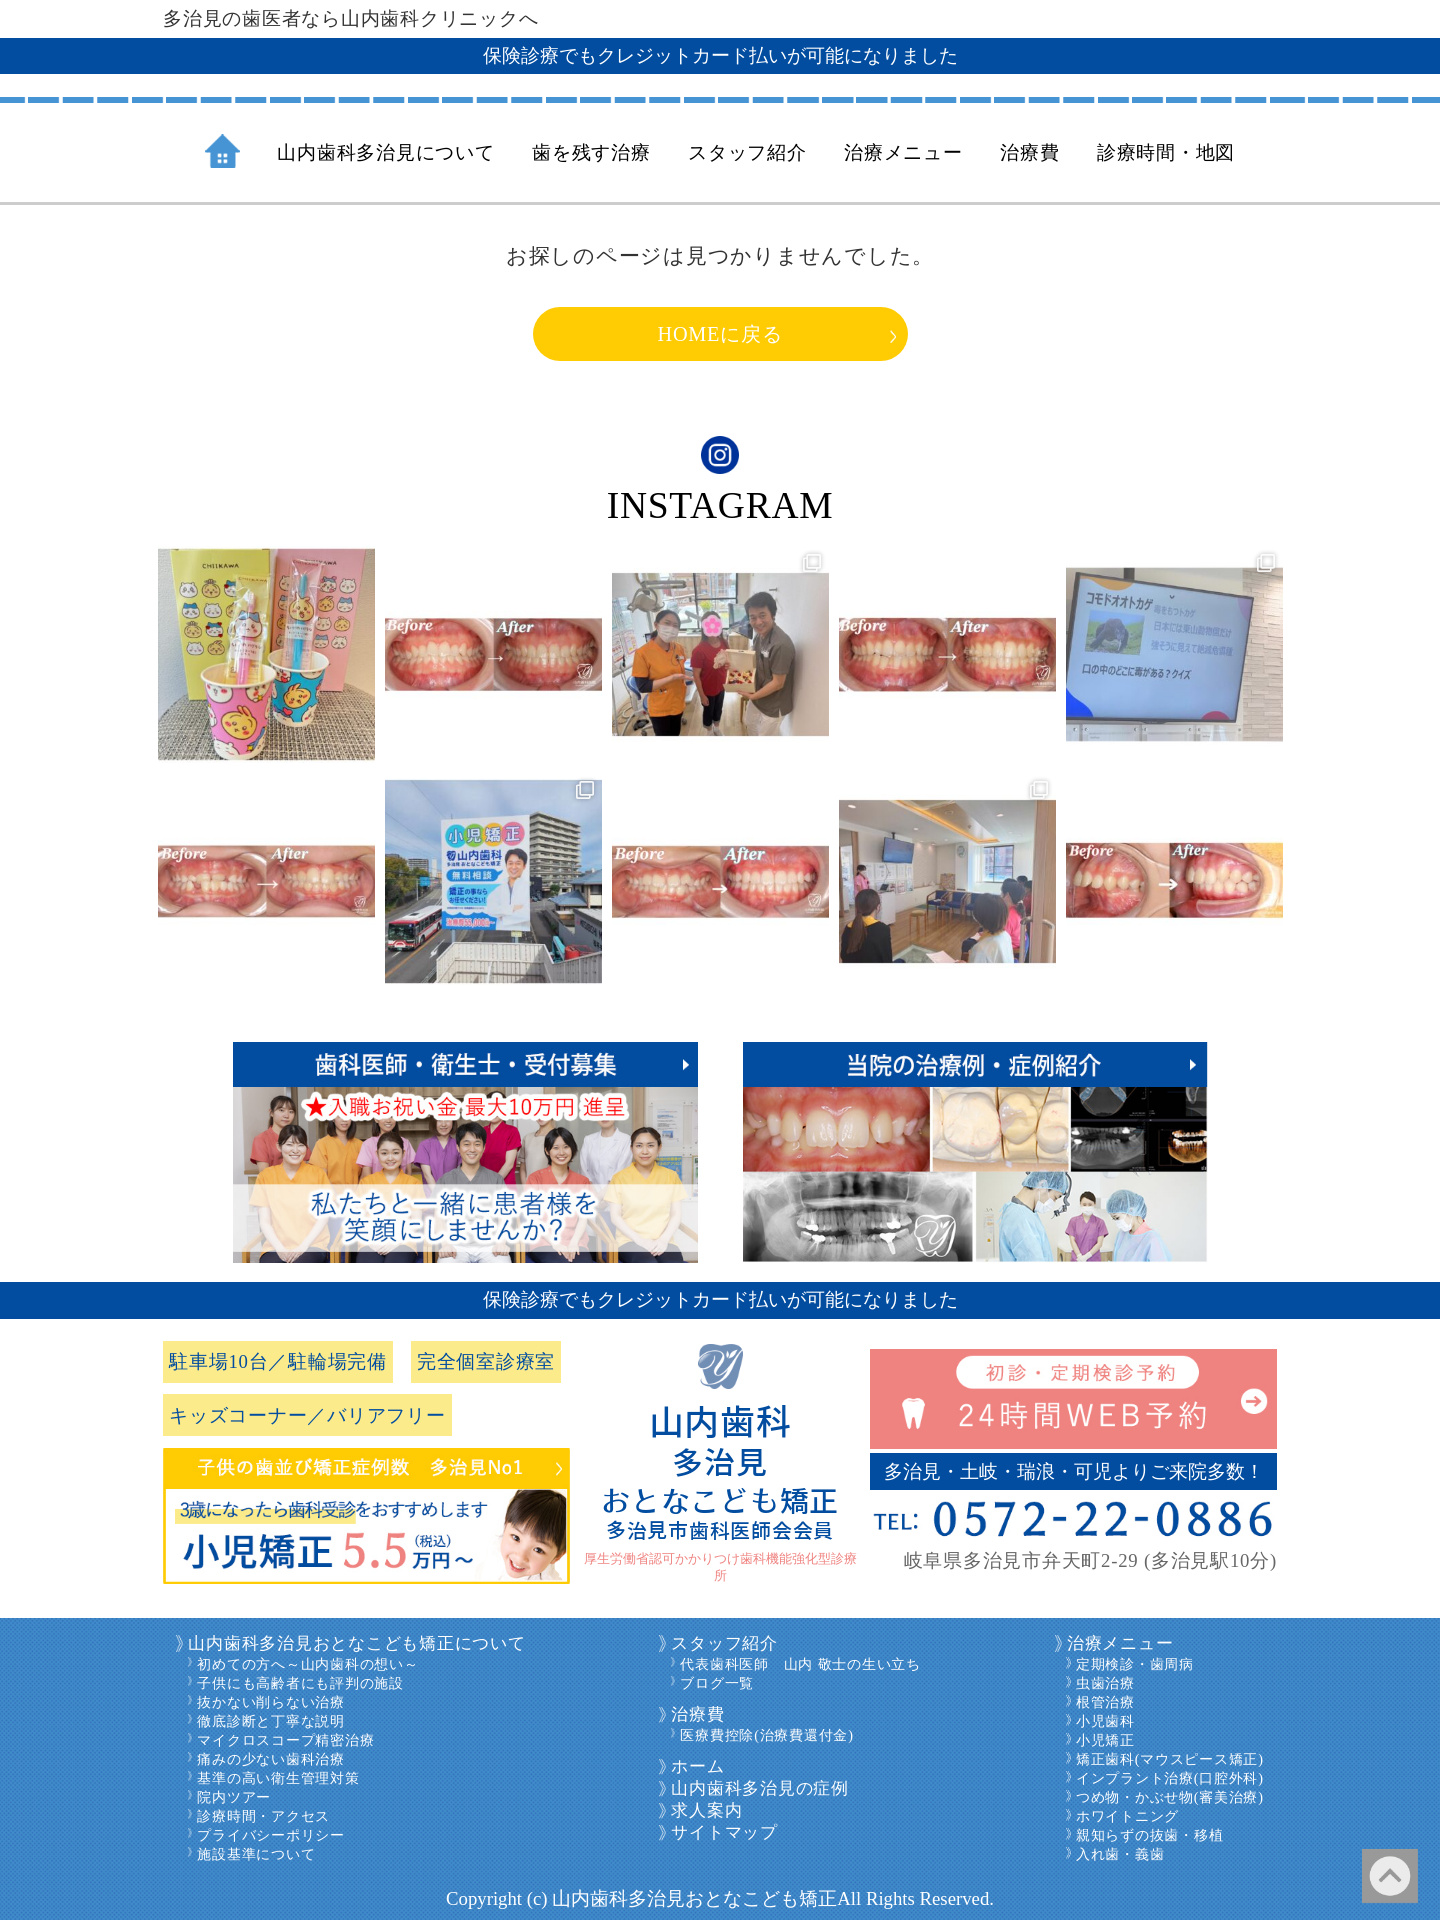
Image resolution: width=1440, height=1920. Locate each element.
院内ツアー (234, 1797)
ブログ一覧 (717, 1683)
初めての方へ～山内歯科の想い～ (307, 1664)
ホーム (697, 1766)
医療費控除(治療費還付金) (766, 1735)
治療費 (697, 1714)
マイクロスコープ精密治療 (285, 1740)
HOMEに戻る (720, 334)
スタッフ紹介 (724, 1643)
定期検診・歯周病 (1135, 1664)
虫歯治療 (1105, 1683)
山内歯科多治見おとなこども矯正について (356, 1643)
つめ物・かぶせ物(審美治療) (1170, 1797)
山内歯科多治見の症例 (760, 1788)
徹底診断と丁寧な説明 (271, 1721)
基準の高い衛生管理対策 (278, 1778)
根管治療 (1105, 1702)
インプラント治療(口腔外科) (1170, 1778)
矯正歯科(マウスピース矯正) (1170, 1759)
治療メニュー (1120, 1643)
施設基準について (256, 1854)
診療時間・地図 (1166, 152)
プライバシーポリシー (271, 1835)
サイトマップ (724, 1832)
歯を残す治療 (591, 152)
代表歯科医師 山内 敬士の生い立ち (800, 1664)
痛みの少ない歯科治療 (271, 1759)
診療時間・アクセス (263, 1816)
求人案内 (706, 1810)
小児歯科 (1105, 1721)
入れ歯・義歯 (1120, 1854)
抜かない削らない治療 (271, 1702)
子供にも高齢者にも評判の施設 (300, 1683)
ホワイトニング (1127, 1816)
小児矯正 (1105, 1740)
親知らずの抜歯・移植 (1150, 1835)
